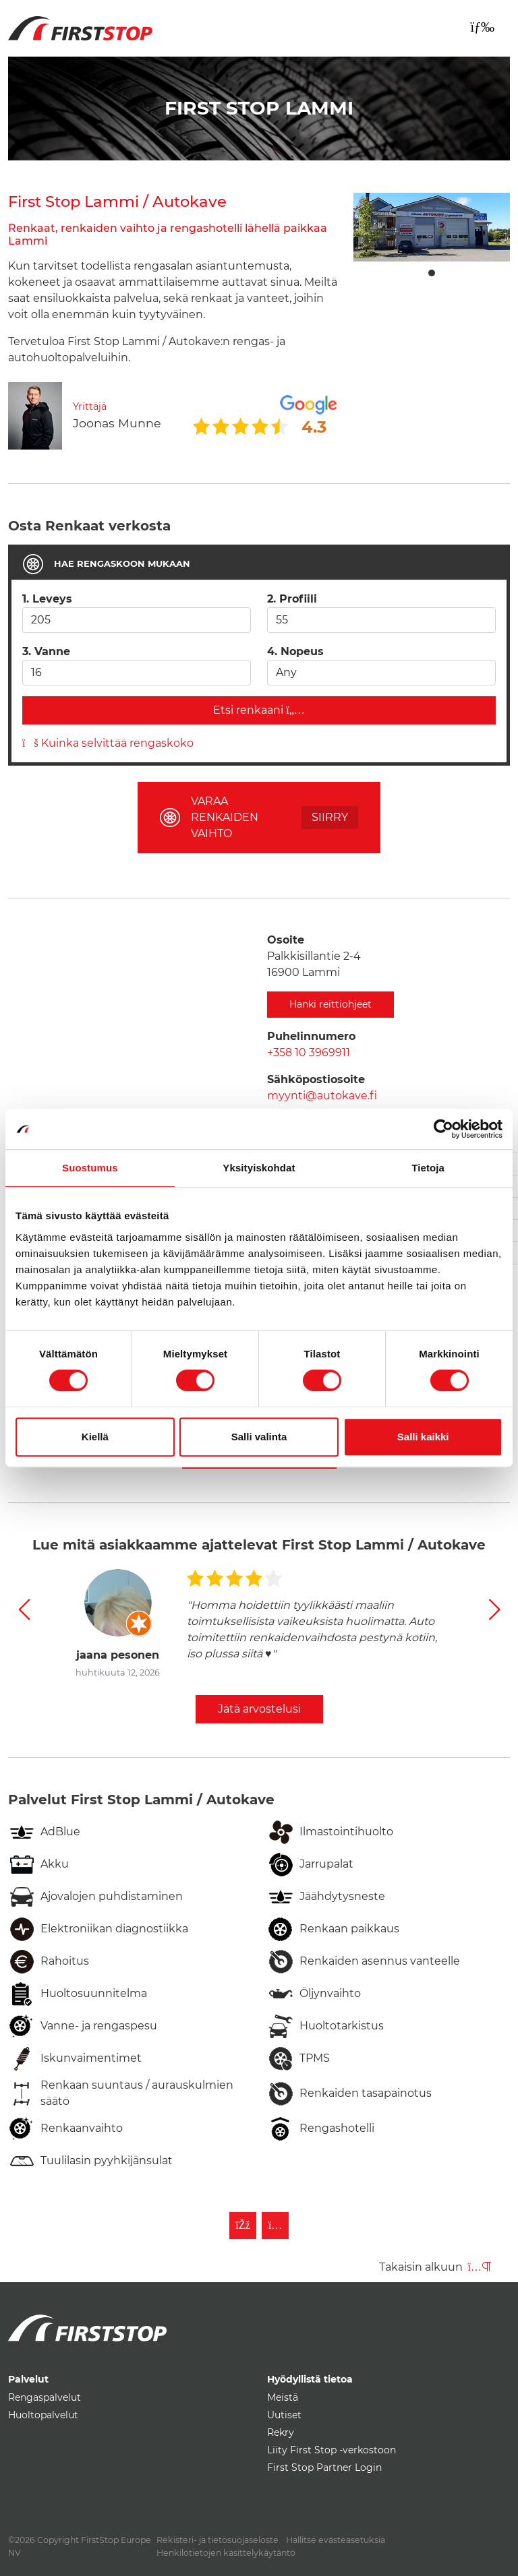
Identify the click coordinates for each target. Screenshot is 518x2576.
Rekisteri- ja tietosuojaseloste (217, 2540)
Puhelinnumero (311, 1036)
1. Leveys (47, 598)
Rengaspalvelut (44, 2397)
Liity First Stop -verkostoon (331, 2450)
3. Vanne (46, 651)
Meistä (282, 2397)
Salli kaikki (423, 1436)
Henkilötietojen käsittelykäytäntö (225, 2553)
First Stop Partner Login (324, 2467)
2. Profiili (292, 598)
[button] (24, 1609)
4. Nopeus (295, 651)
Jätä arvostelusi (259, 1709)
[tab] (259, 564)
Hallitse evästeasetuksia (335, 2540)
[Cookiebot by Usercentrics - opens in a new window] (443, 1129)
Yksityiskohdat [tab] (259, 1167)
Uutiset (284, 2415)
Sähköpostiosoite (316, 1079)
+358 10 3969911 (308, 1052)
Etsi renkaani (259, 710)
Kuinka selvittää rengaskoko (108, 743)
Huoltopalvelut (43, 2415)
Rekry (280, 2432)
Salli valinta (259, 1436)
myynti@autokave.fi (322, 1095)
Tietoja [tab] (427, 1167)
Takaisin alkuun (435, 2267)
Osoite (285, 939)
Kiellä (95, 1436)
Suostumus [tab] (90, 1167)
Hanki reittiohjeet (330, 1004)
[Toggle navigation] (482, 27)
